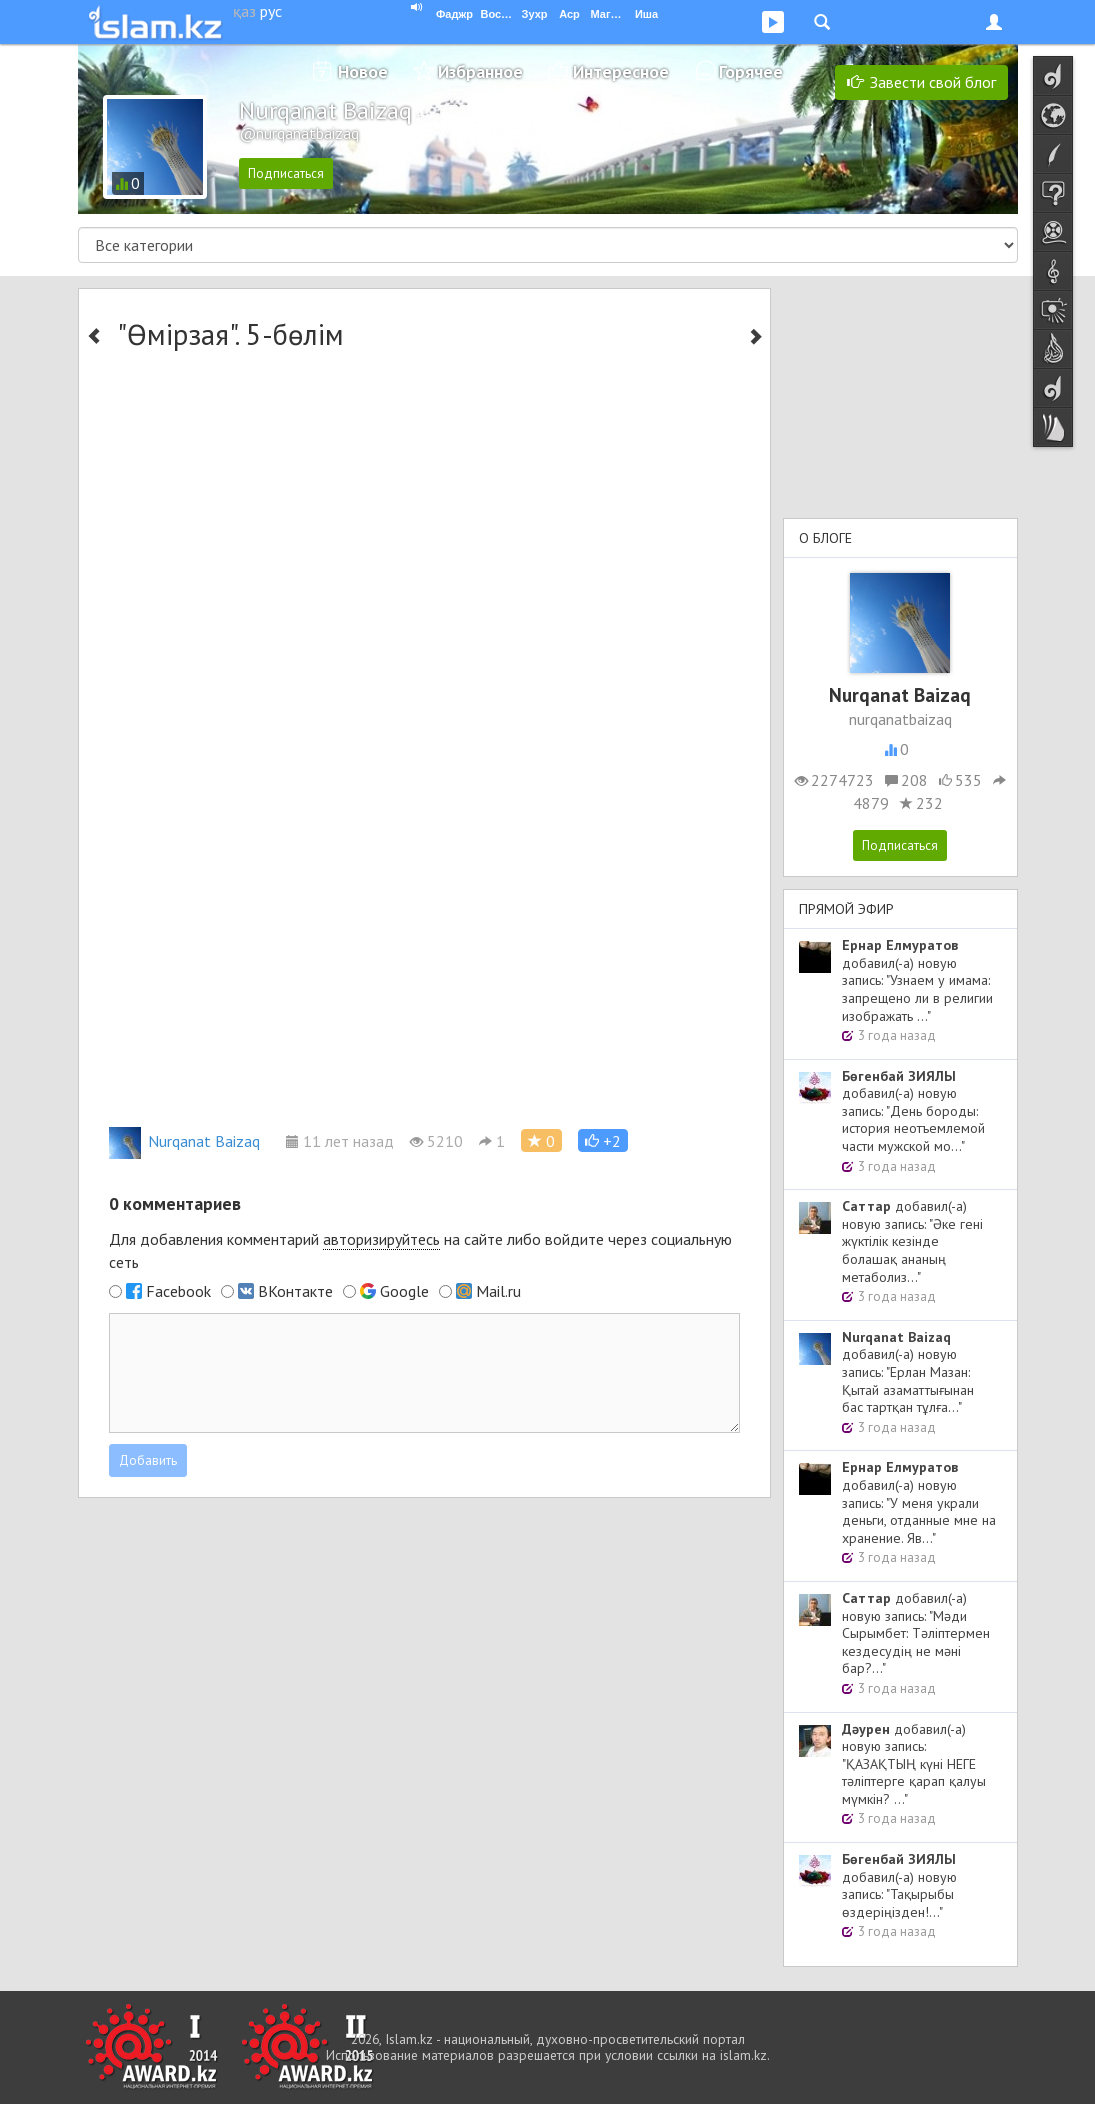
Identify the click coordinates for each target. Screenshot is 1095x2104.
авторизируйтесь (381, 1239)
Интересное (621, 71)
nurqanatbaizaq (900, 719)
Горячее (751, 71)
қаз (244, 11)
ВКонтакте (295, 1291)
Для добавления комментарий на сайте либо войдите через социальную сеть (420, 1250)
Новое (363, 71)
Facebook (178, 1291)
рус (271, 11)
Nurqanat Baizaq (184, 1141)
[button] (603, 1140)
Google (404, 1291)
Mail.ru (498, 1291)
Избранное (480, 71)
